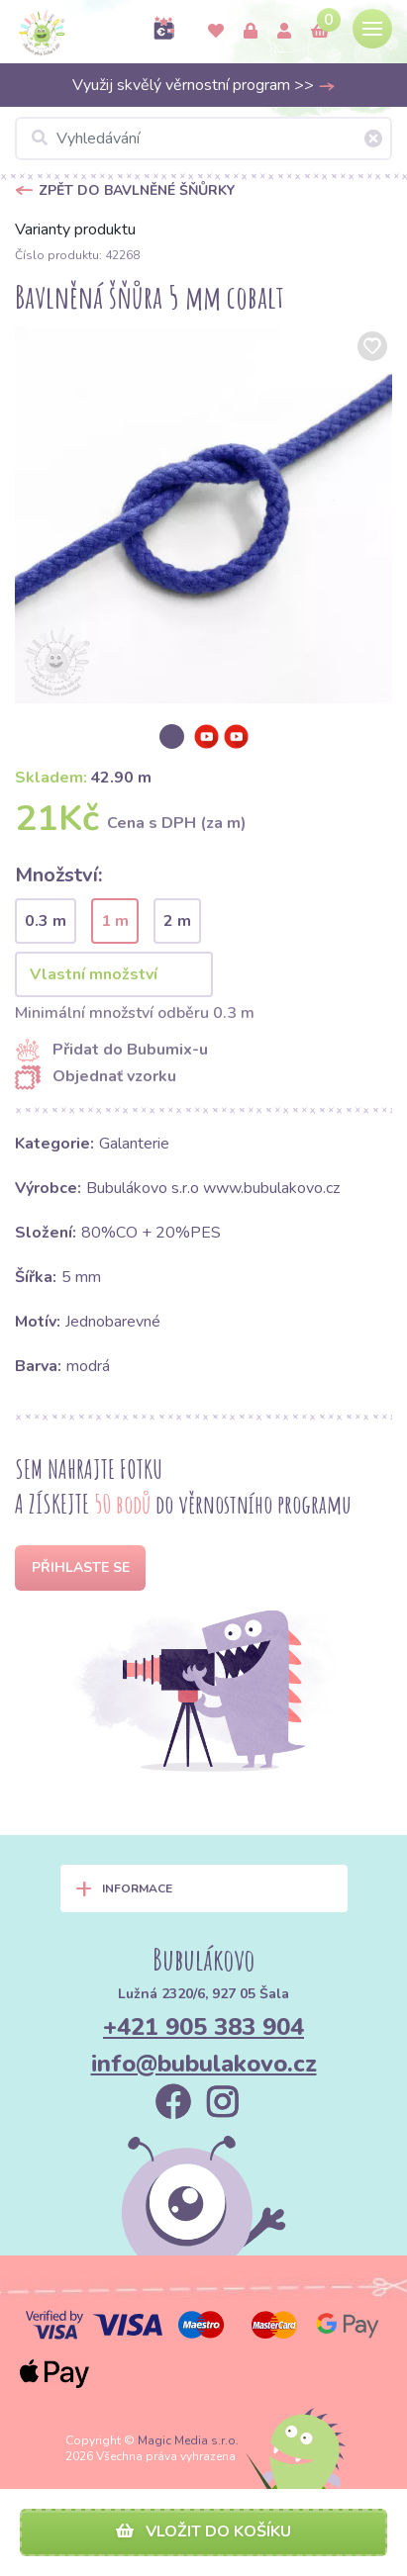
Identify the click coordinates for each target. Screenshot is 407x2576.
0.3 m (45, 921)
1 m (115, 921)
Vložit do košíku (203, 2531)
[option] (203, 514)
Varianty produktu (75, 229)
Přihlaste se (81, 1567)
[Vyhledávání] (203, 138)
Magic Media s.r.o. (188, 2440)
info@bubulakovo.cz (204, 2063)
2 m (177, 921)
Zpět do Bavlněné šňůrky (137, 190)
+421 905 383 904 (203, 2027)
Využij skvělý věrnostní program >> (204, 85)
